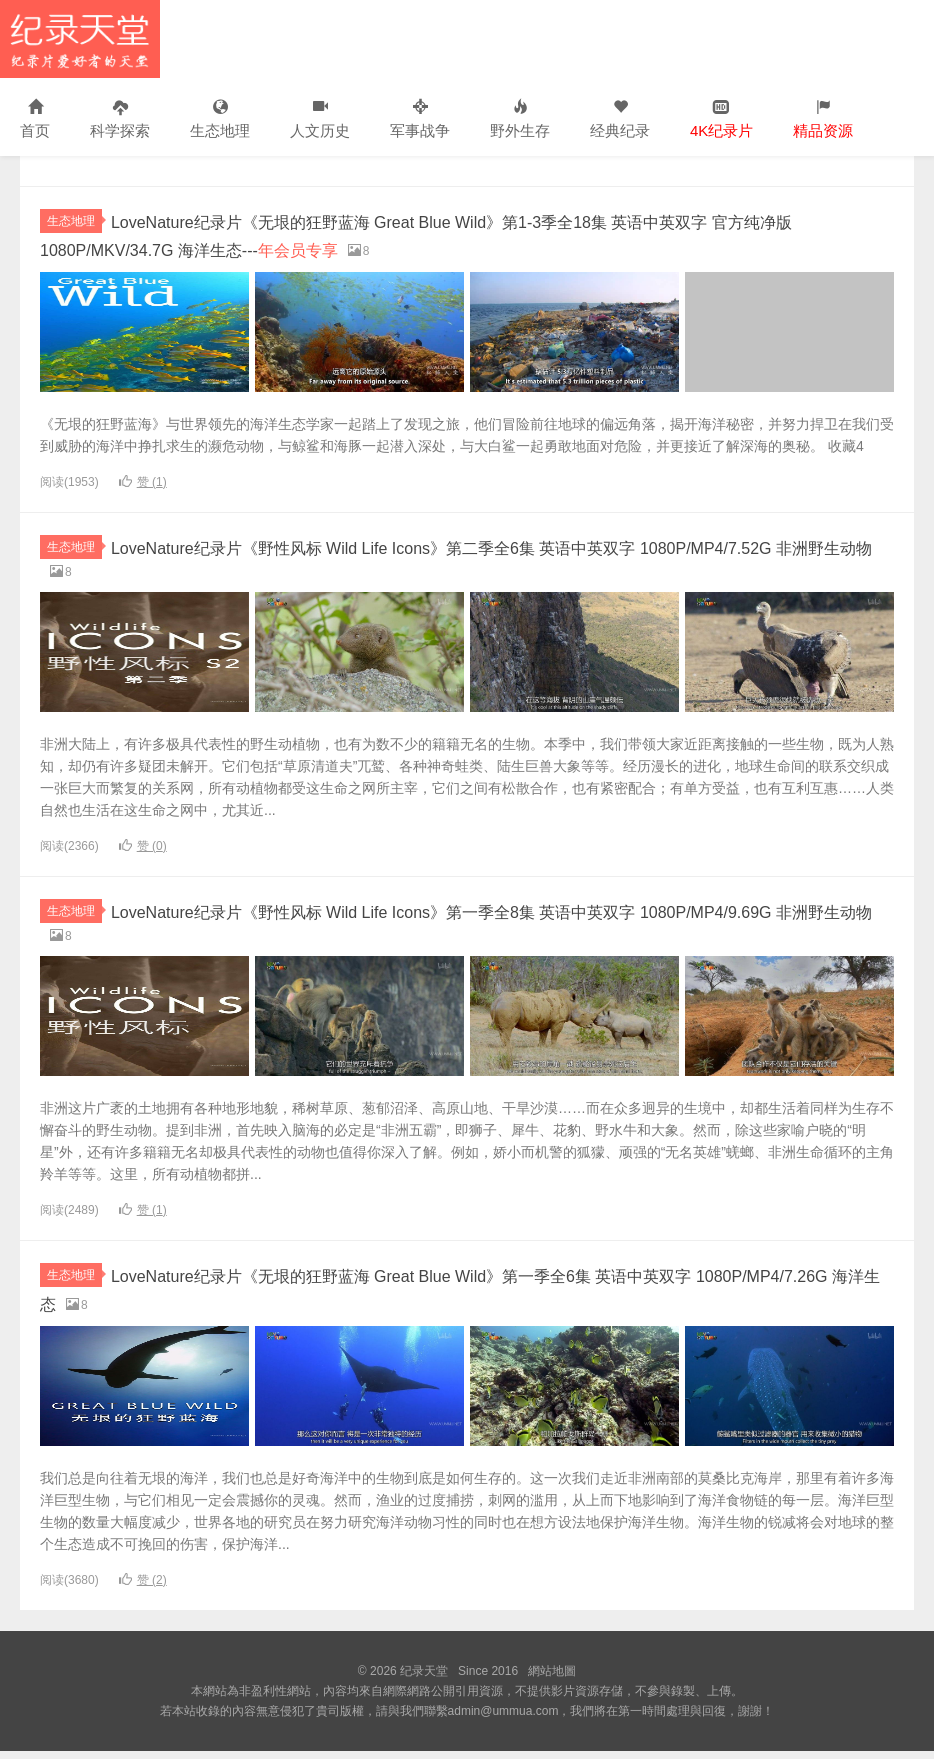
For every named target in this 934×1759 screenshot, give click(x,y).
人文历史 (320, 119)
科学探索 (120, 119)
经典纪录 (620, 119)
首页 (35, 119)
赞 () (143, 481)
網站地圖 (552, 1679)
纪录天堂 (80, 39)
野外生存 (520, 119)
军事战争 (420, 119)
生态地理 (220, 119)
